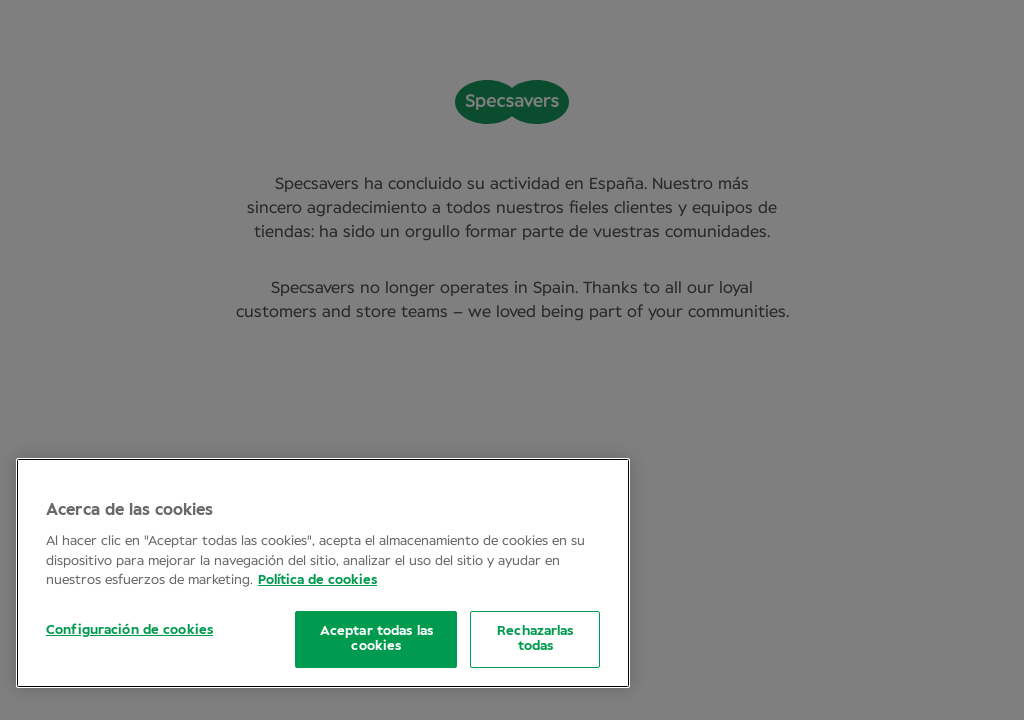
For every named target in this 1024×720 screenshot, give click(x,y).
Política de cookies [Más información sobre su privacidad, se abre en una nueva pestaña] (317, 580)
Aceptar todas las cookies (376, 639)
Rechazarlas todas (535, 639)
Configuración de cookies (129, 630)
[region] (323, 573)
